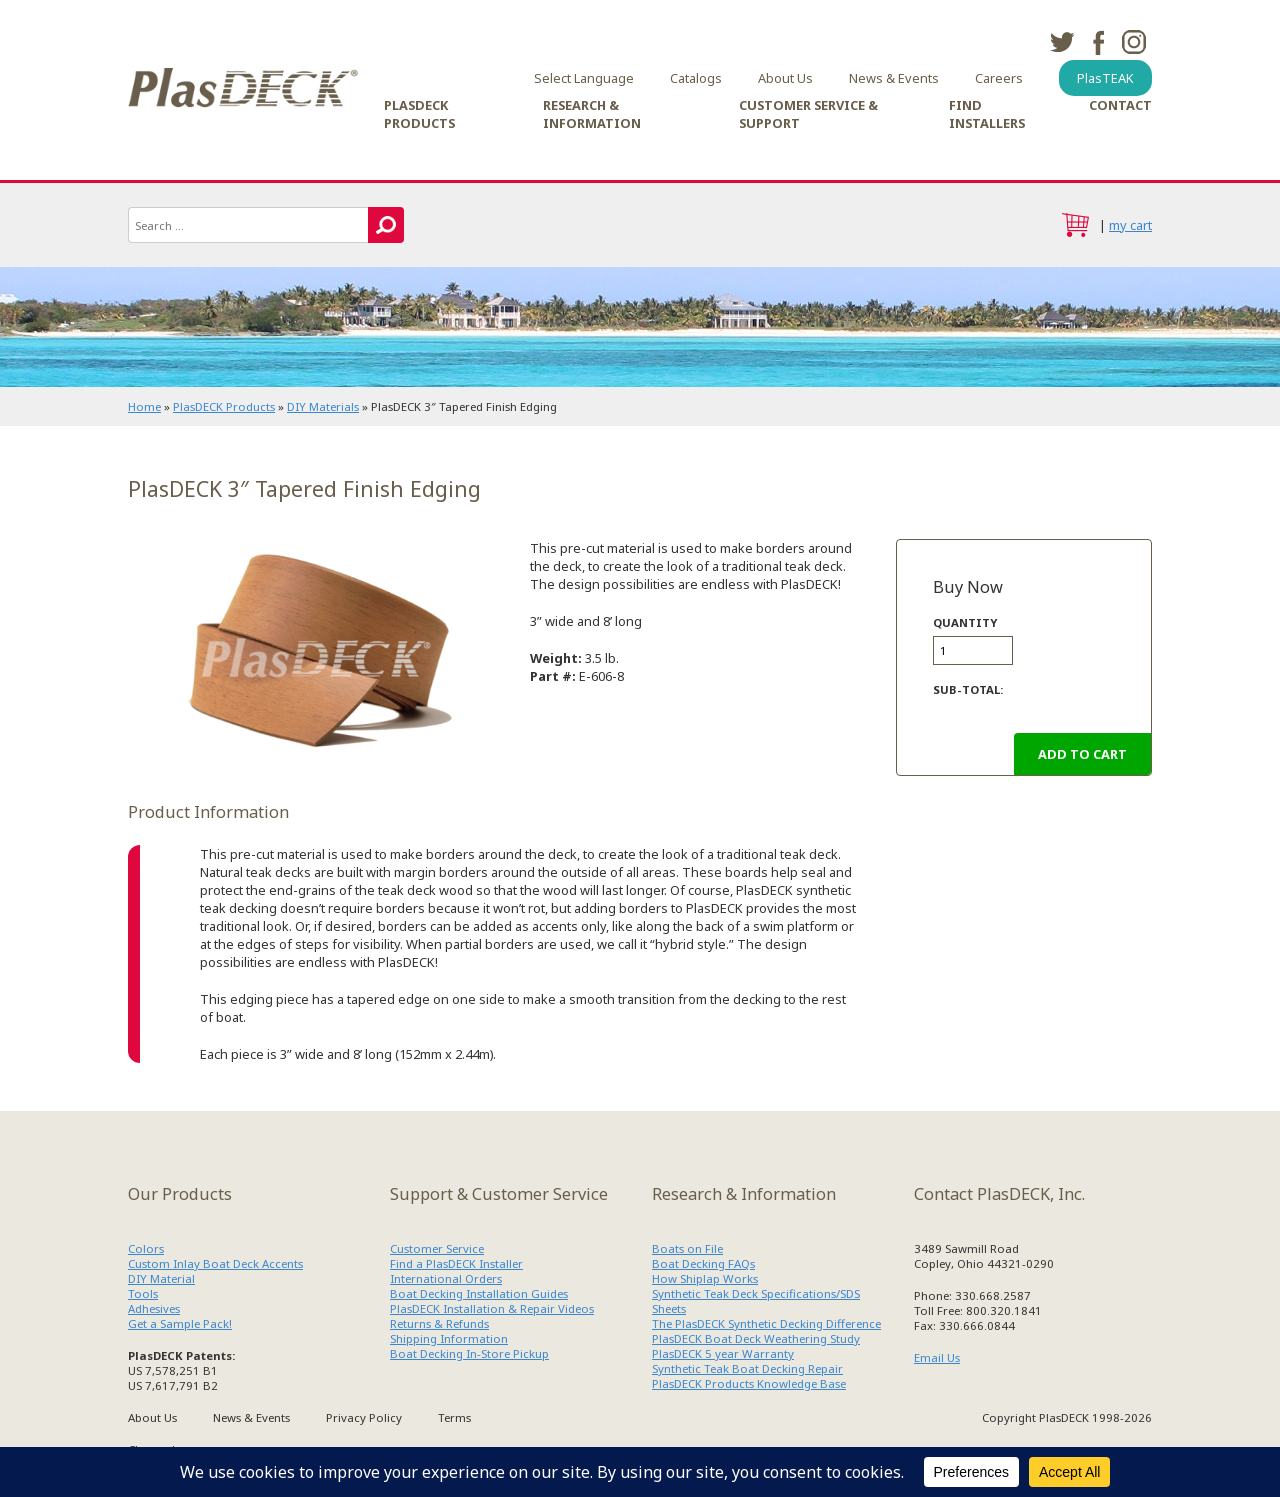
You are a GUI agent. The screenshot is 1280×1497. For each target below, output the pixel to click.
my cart (1130, 225)
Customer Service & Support (808, 114)
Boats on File (687, 1248)
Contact (1120, 105)
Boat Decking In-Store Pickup (469, 1353)
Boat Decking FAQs (703, 1263)
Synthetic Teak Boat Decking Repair (747, 1368)
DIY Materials (323, 406)
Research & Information (592, 114)
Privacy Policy (364, 1417)
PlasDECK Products (419, 114)
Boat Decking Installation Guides (479, 1293)
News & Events (894, 78)
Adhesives (154, 1308)
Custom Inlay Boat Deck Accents (215, 1263)
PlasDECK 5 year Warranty (723, 1353)
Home (144, 406)
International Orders (446, 1278)
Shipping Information (449, 1338)
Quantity (965, 622)
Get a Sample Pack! (180, 1323)
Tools (143, 1293)
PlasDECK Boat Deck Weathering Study (756, 1338)
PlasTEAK (1105, 78)
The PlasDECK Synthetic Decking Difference (766, 1323)
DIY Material (161, 1278)
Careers (999, 78)
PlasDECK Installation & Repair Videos (492, 1308)
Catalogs (696, 78)
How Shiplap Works (705, 1278)
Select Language (584, 78)
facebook (1098, 42)
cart (1075, 225)
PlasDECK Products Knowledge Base (749, 1383)
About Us (785, 78)
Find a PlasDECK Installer (456, 1263)
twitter (1062, 42)
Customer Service (437, 1248)
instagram (1134, 42)
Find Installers (987, 114)
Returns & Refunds (439, 1323)
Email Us (937, 1357)
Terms (454, 1417)
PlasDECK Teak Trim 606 (311, 658)
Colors (146, 1248)
